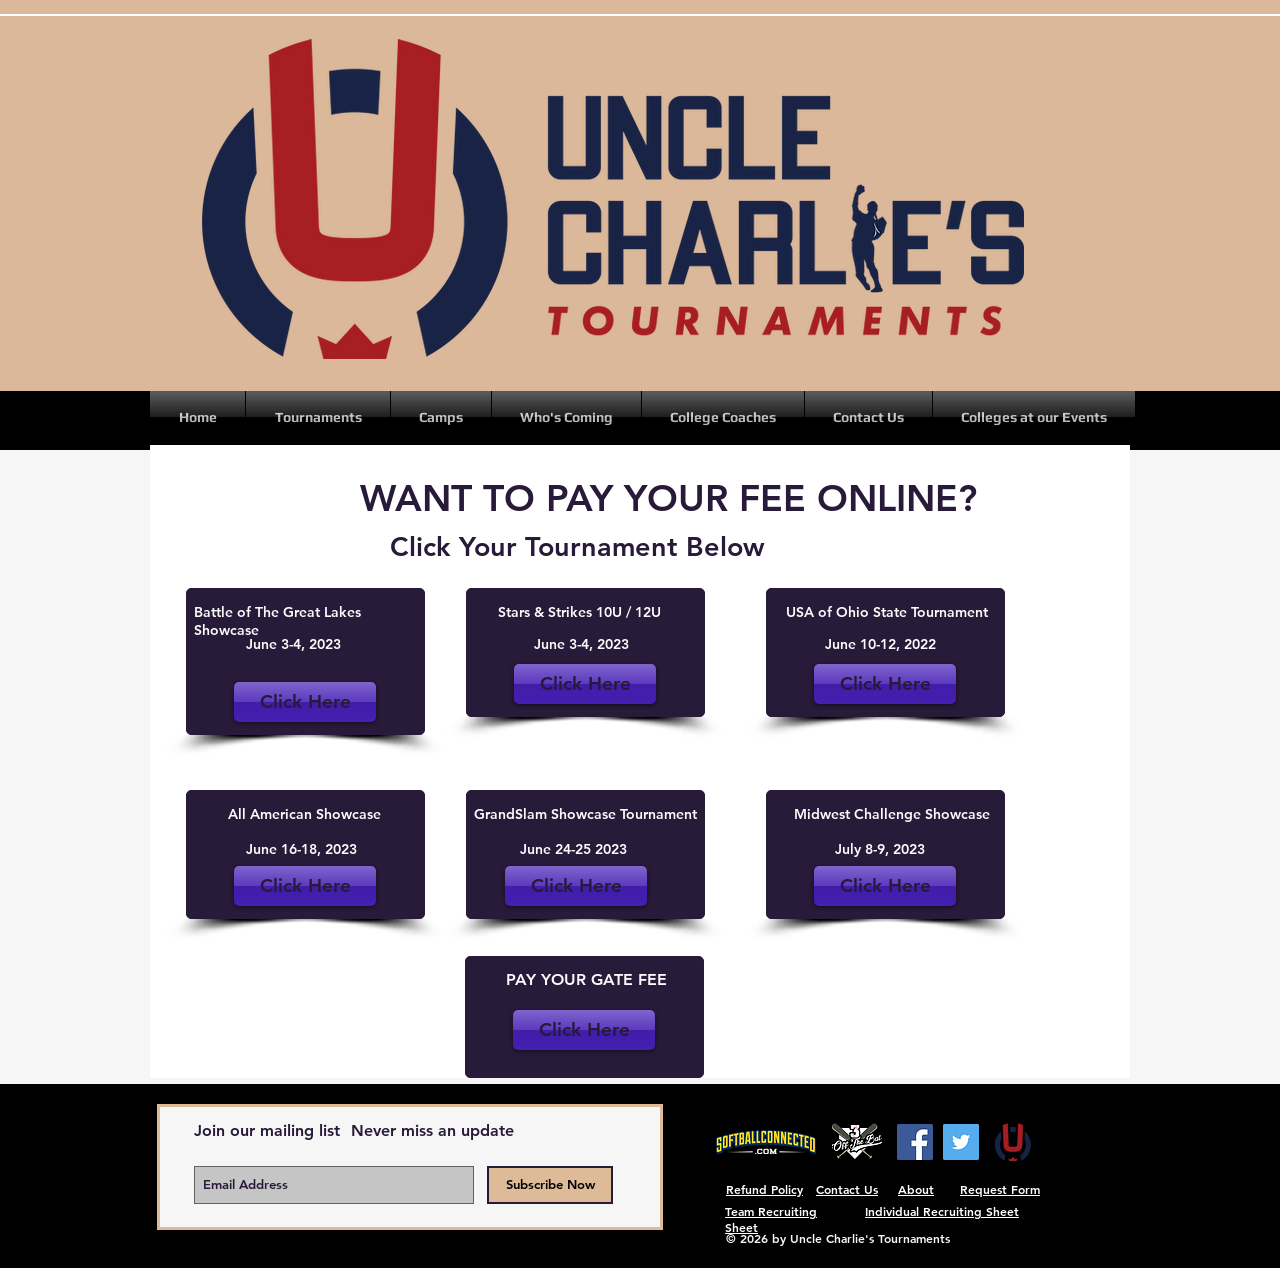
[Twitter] (961, 1142)
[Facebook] (915, 1142)
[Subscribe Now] (550, 1185)
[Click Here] (885, 684)
